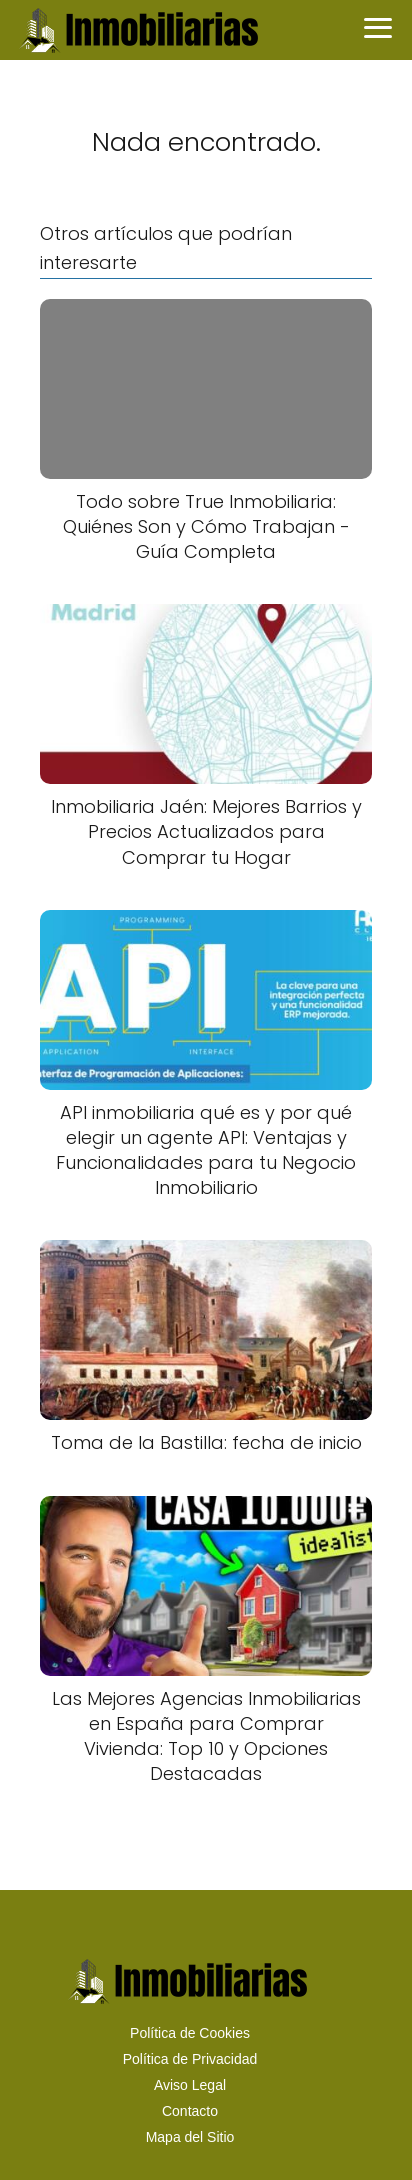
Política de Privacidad (190, 2059)
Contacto (190, 2111)
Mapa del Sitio (190, 2137)
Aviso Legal (190, 2085)
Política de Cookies (190, 2033)
